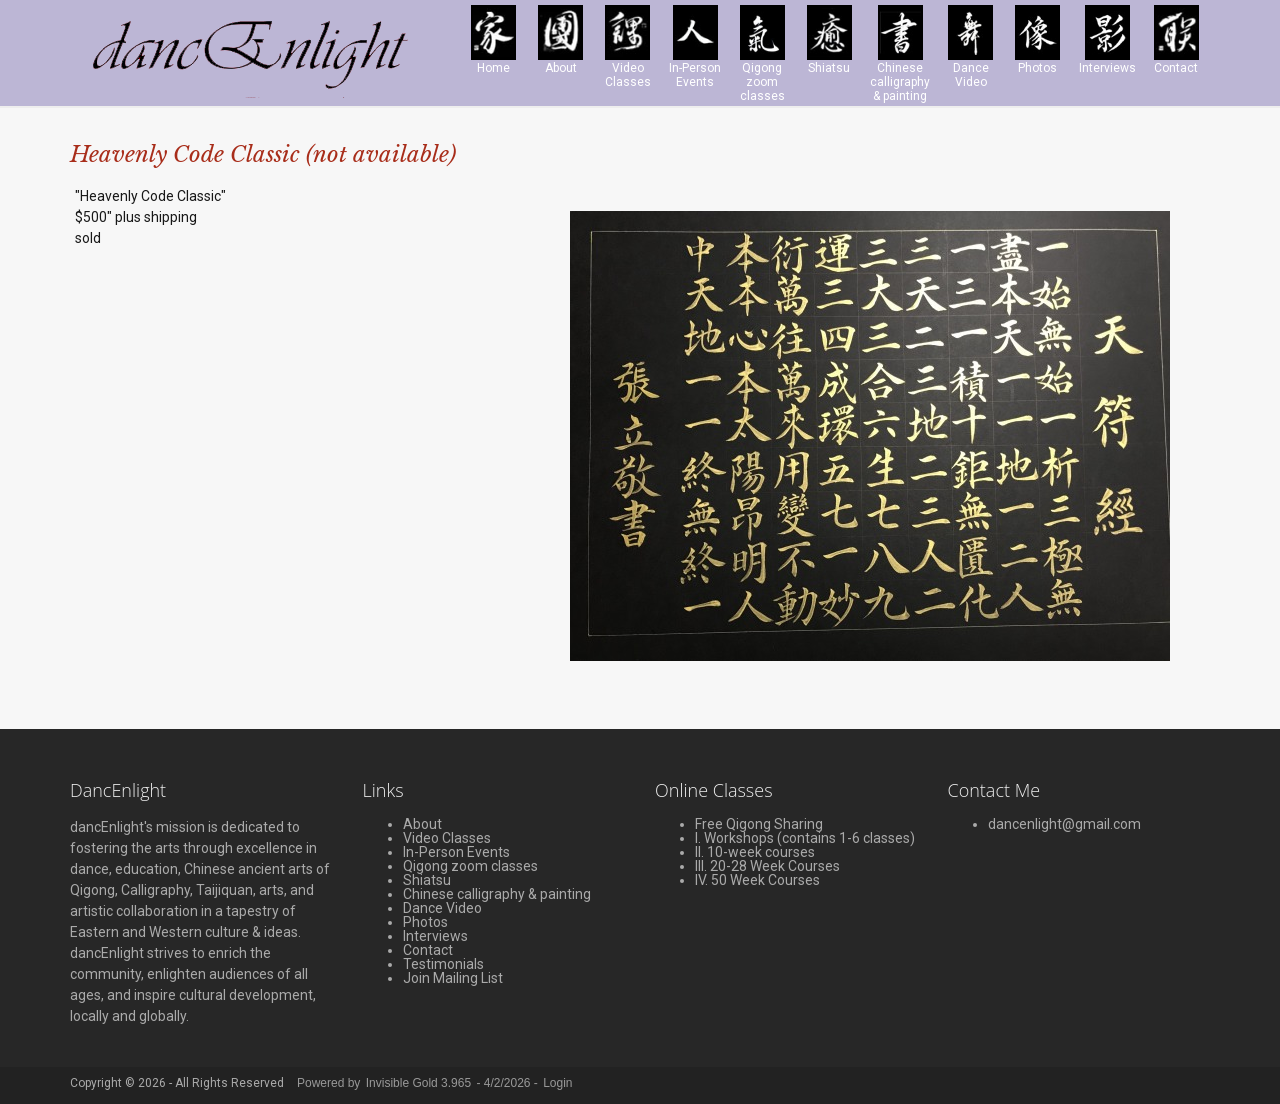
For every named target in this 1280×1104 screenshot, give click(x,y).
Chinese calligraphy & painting (497, 894)
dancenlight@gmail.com (1064, 824)
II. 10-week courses (755, 852)
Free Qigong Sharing (759, 824)
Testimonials (443, 964)
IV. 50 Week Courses (757, 880)
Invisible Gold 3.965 (420, 1083)
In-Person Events (456, 852)
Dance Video (442, 908)
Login (557, 1083)
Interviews (435, 936)
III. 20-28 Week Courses (767, 866)
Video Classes (447, 838)
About (422, 824)
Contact (428, 950)
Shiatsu (427, 880)
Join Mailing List (453, 978)
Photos (425, 922)
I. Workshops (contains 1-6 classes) (805, 838)
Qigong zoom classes (470, 866)
